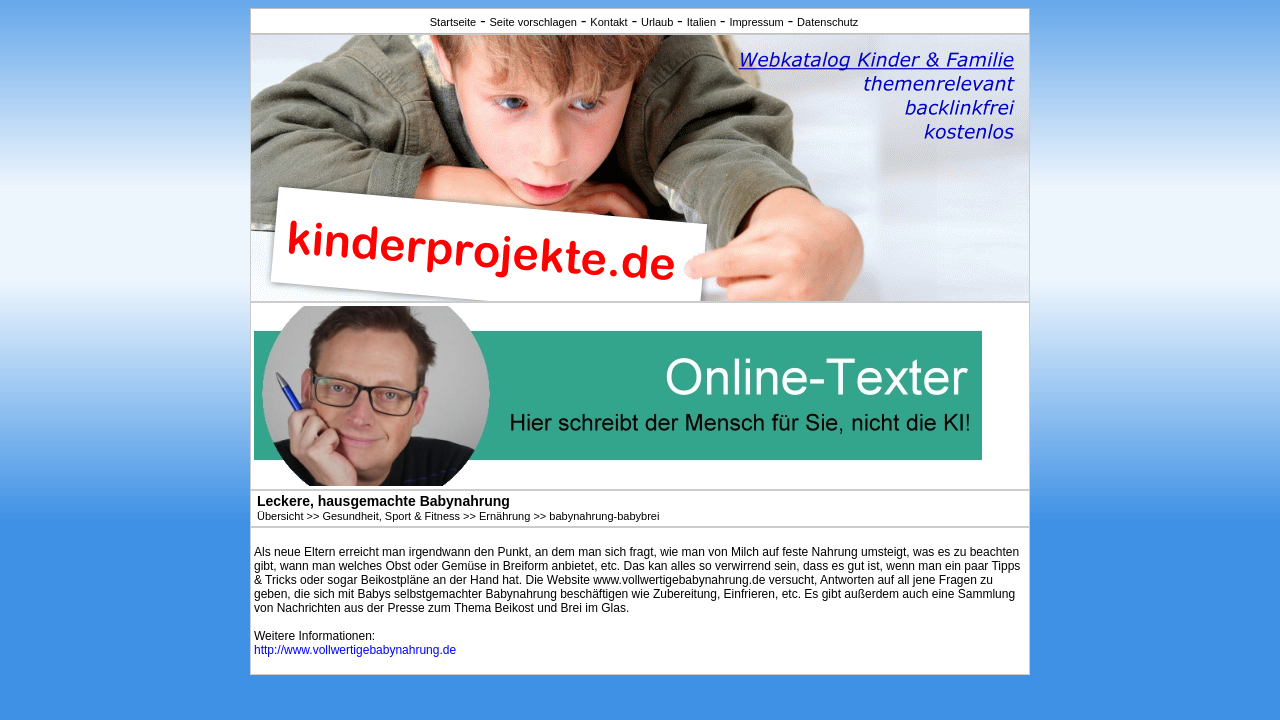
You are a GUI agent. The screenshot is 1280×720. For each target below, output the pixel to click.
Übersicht (280, 516)
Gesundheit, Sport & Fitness (391, 516)
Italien (701, 22)
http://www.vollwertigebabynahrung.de (355, 650)
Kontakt (608, 22)
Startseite (453, 22)
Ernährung (504, 516)
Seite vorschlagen (533, 22)
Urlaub (657, 22)
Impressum (756, 22)
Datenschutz (827, 22)
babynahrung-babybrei (604, 516)
